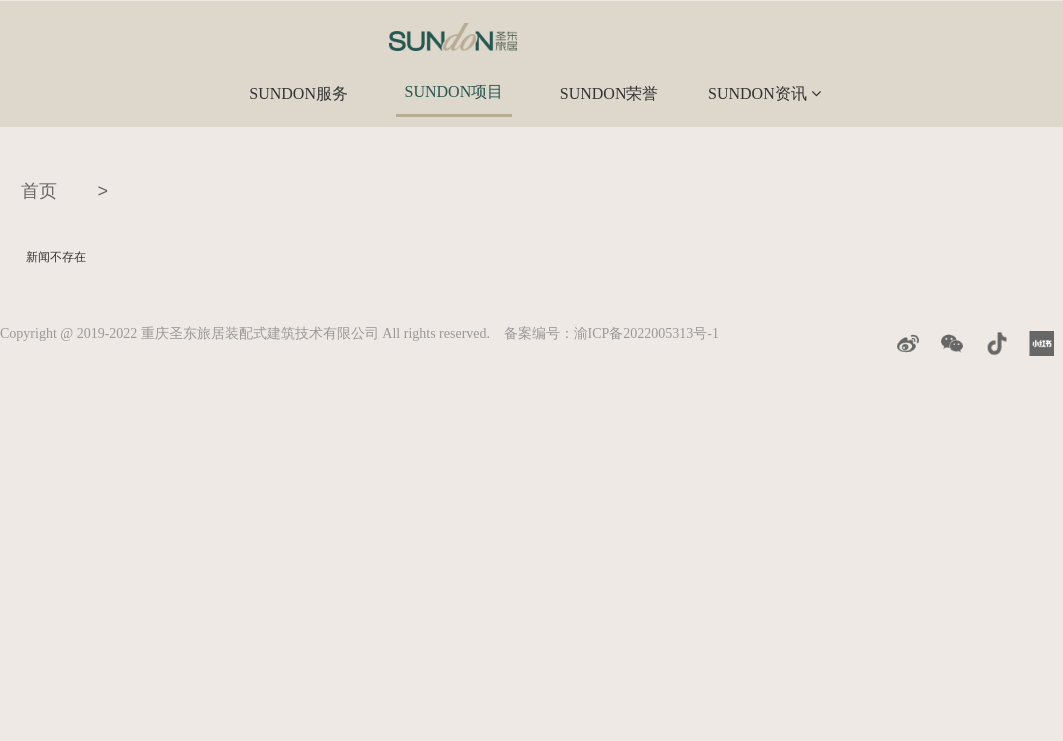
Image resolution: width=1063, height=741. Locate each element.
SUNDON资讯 (764, 93)
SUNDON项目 (454, 91)
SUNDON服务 (298, 93)
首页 (39, 191)
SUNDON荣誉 (609, 93)
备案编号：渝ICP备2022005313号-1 (611, 333)
